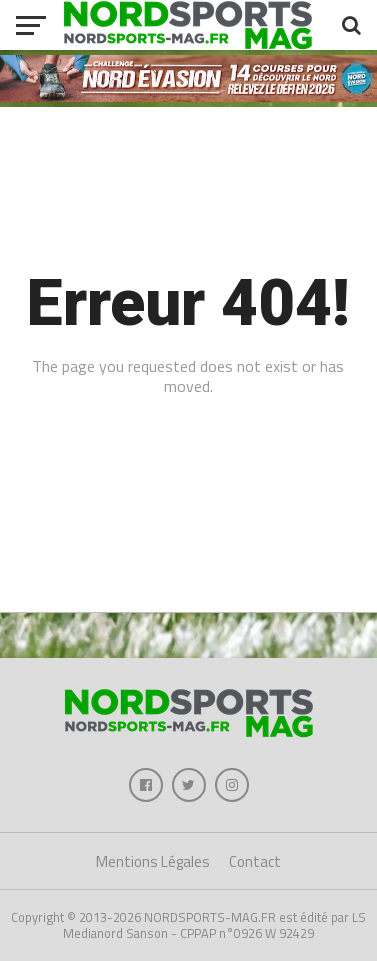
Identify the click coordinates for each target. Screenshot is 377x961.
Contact (255, 861)
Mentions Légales (153, 861)
